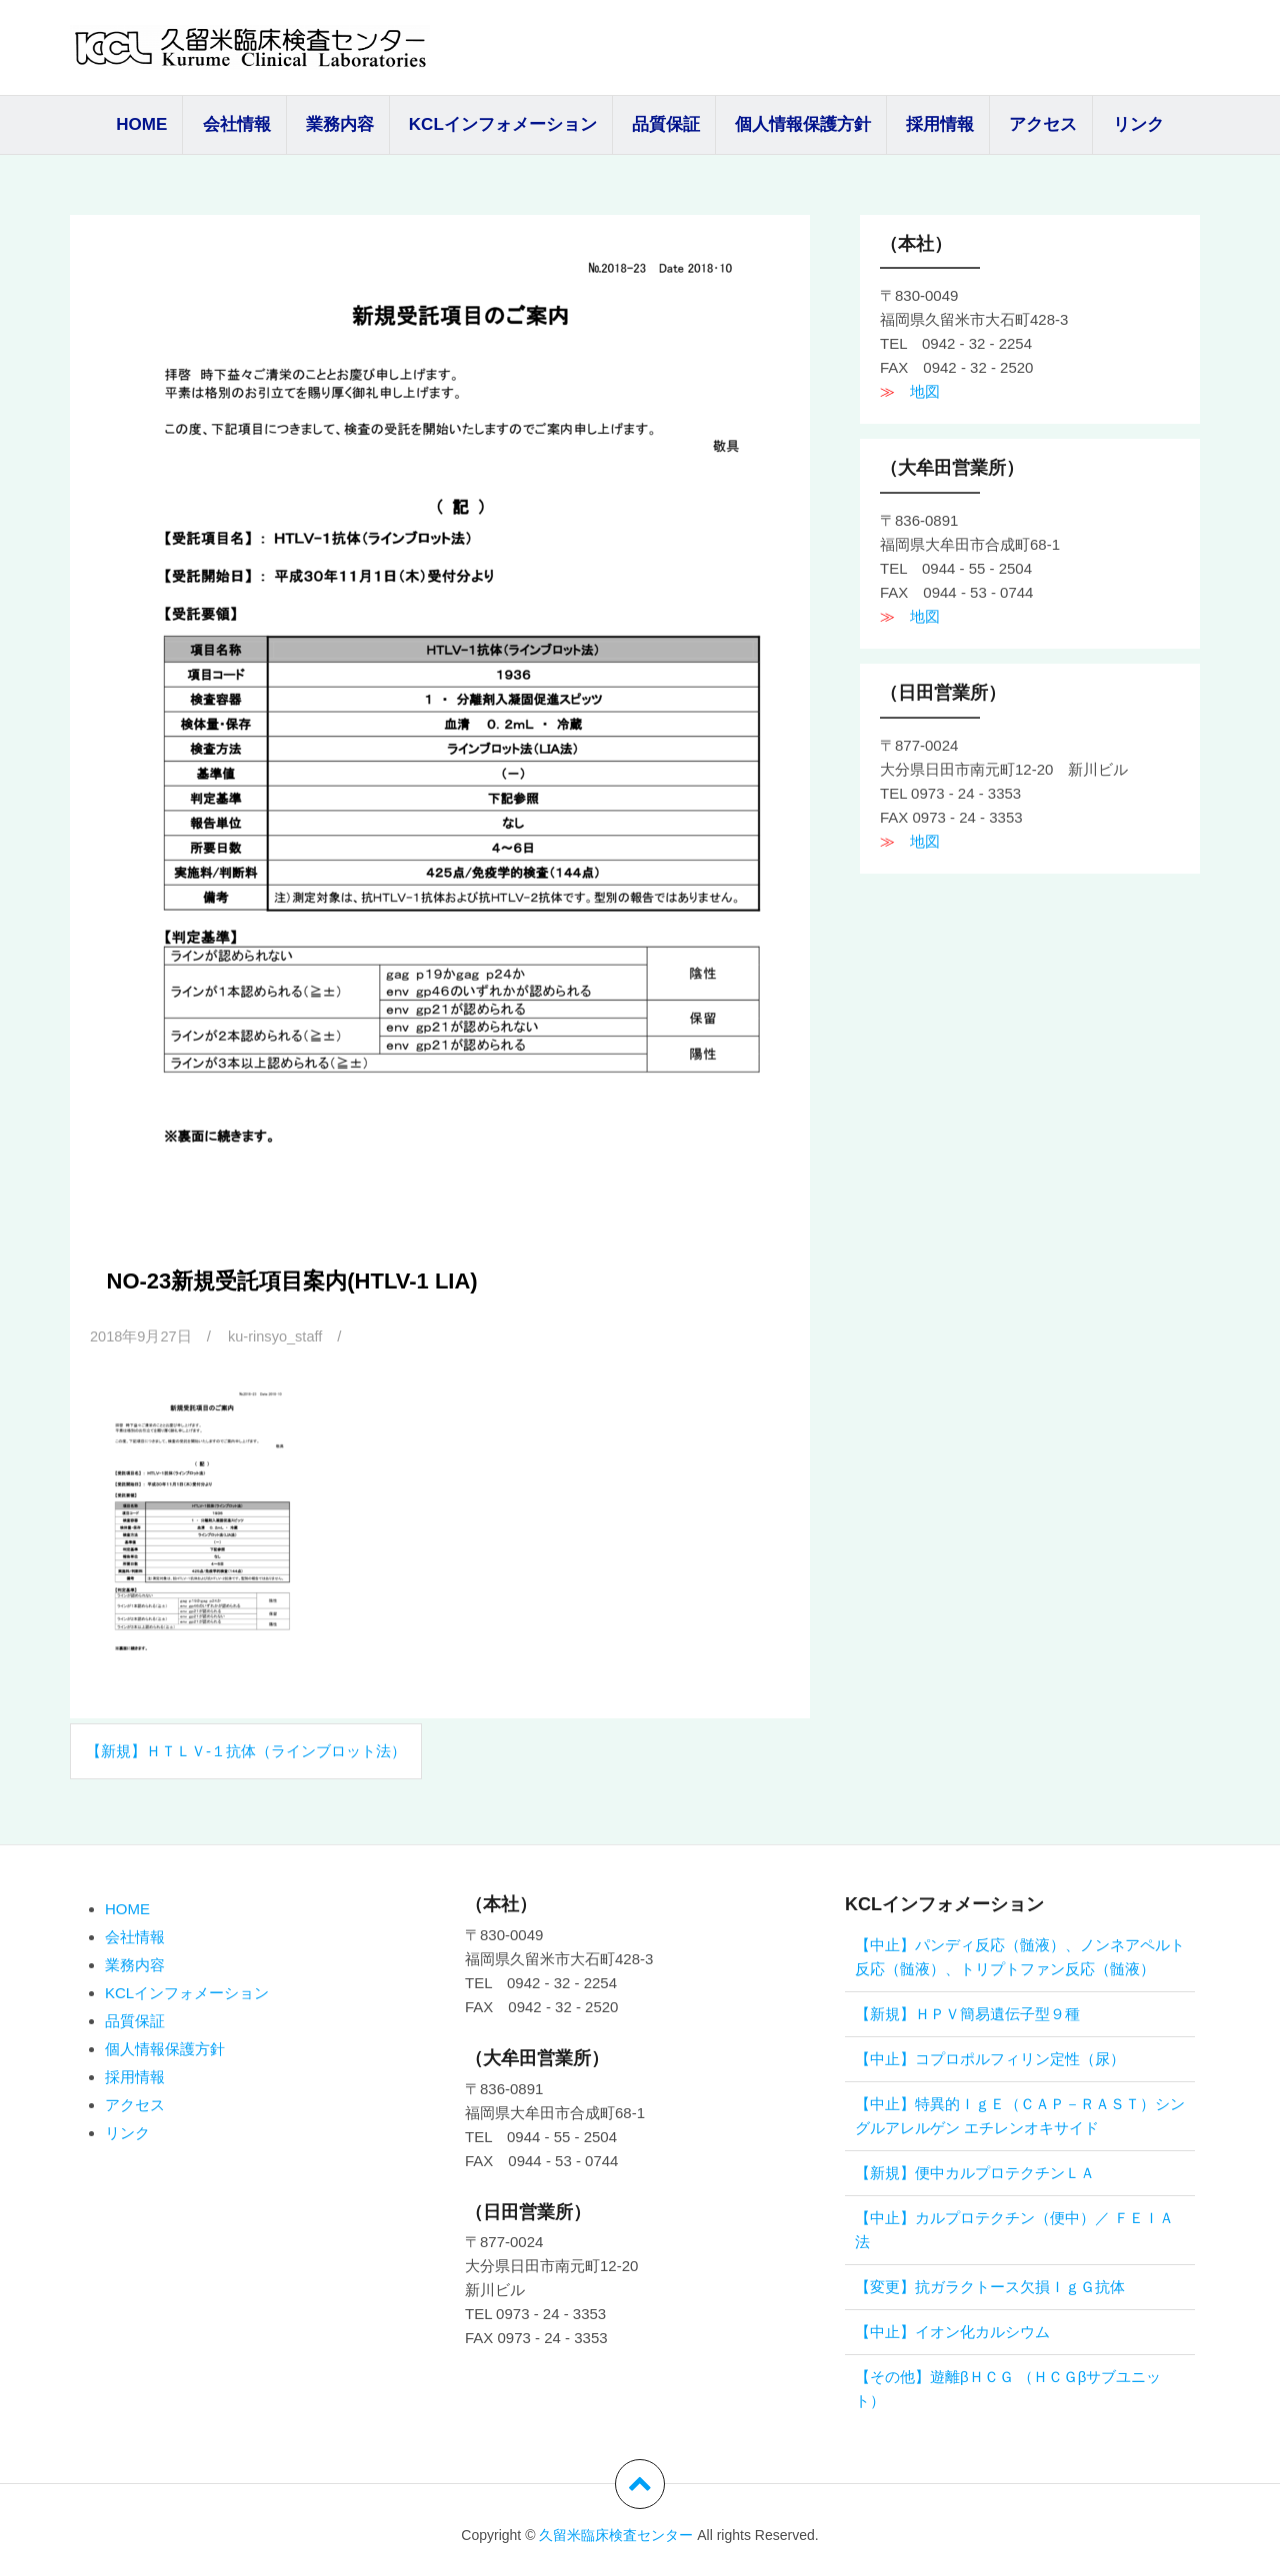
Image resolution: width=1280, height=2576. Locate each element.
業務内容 (340, 124)
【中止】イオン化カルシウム (952, 2331)
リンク (1138, 124)
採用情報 (940, 124)
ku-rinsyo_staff (278, 1335)
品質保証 (666, 124)
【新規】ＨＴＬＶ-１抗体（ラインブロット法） (246, 1750)
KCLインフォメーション (503, 124)
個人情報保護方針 (803, 124)
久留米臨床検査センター (616, 2535)
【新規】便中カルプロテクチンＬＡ (975, 2172)
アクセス (1043, 124)
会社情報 (237, 124)
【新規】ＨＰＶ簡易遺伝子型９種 (967, 2013)
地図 (917, 391)
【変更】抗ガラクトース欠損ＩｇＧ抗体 (990, 2286)
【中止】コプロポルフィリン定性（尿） (990, 2058)
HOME (141, 124)
